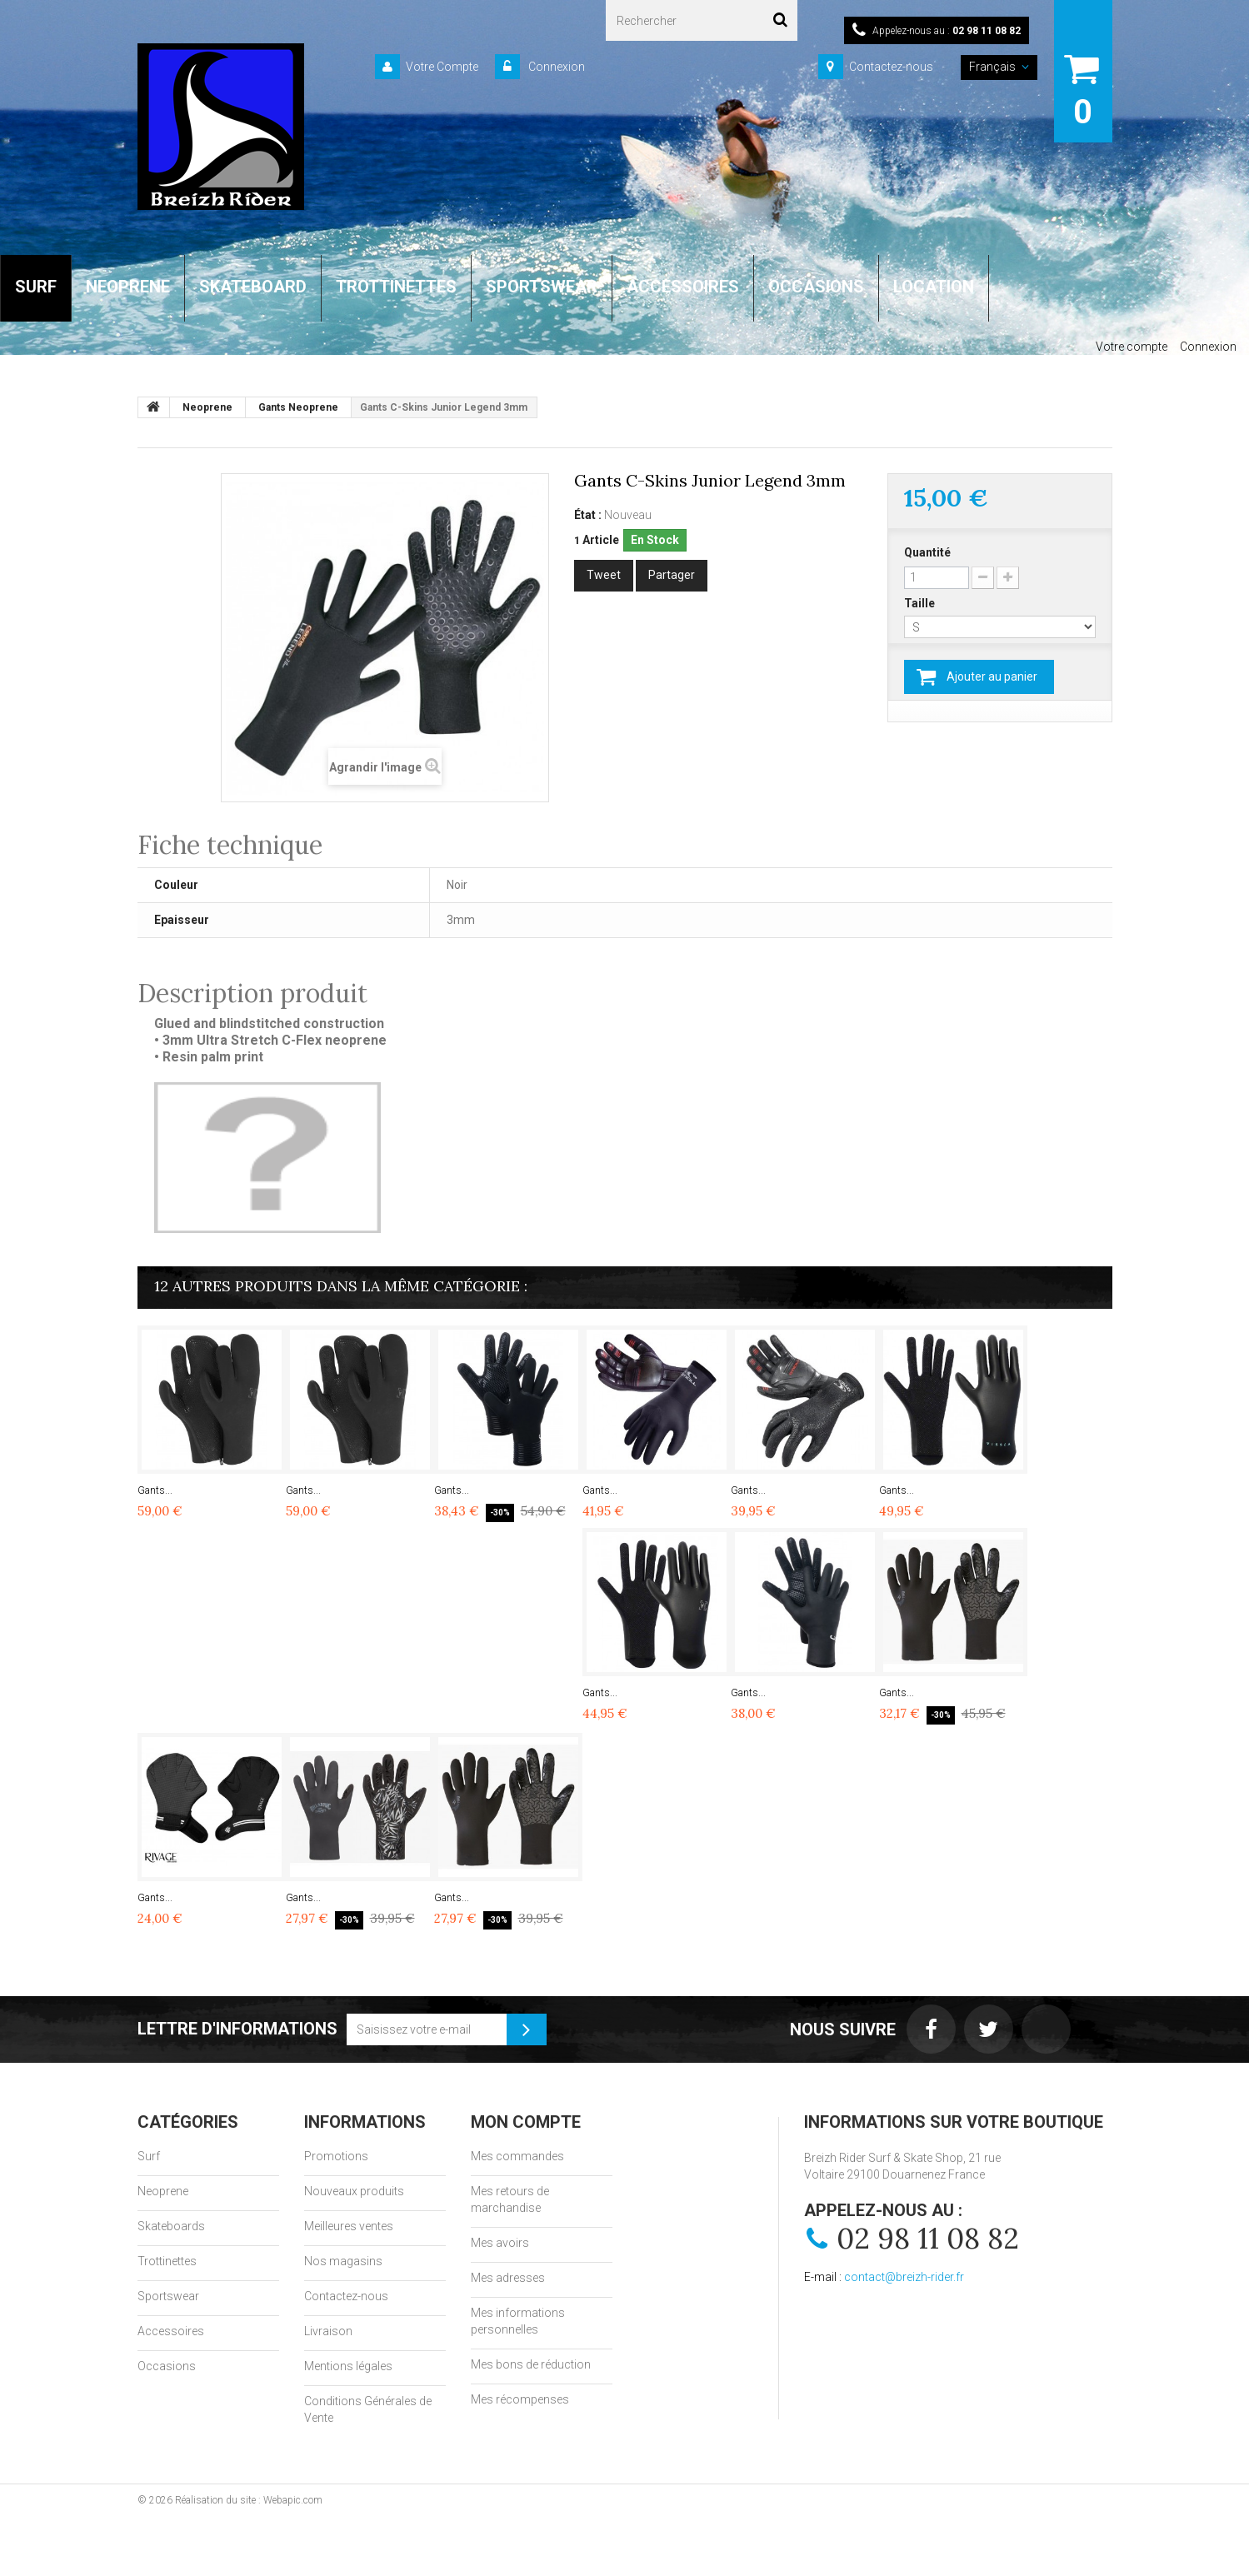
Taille (920, 603)
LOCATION (933, 287)
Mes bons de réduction (531, 2364)
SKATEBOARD (253, 287)
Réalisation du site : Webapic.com (248, 2500)
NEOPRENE (128, 287)
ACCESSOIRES (683, 287)
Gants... (154, 1490)
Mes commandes (517, 2156)
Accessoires (170, 2331)
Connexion (555, 66)
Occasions (166, 2366)
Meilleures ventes (348, 2226)
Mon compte (526, 2122)
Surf (148, 2156)
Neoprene (162, 2191)
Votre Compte (442, 66)
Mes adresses (508, 2277)
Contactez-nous (891, 66)
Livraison (328, 2331)
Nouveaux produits (354, 2191)
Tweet (604, 575)
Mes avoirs (500, 2242)
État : (588, 515)
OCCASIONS (816, 287)
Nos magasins (343, 2261)
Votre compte (1131, 346)
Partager (671, 575)
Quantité (927, 552)
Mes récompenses (520, 2399)
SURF (36, 287)
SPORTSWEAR (541, 287)
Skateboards (171, 2226)
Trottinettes (167, 2261)
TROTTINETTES (396, 287)
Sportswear (168, 2296)
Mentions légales (348, 2366)
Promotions (336, 2156)
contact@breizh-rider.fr (904, 2277)
